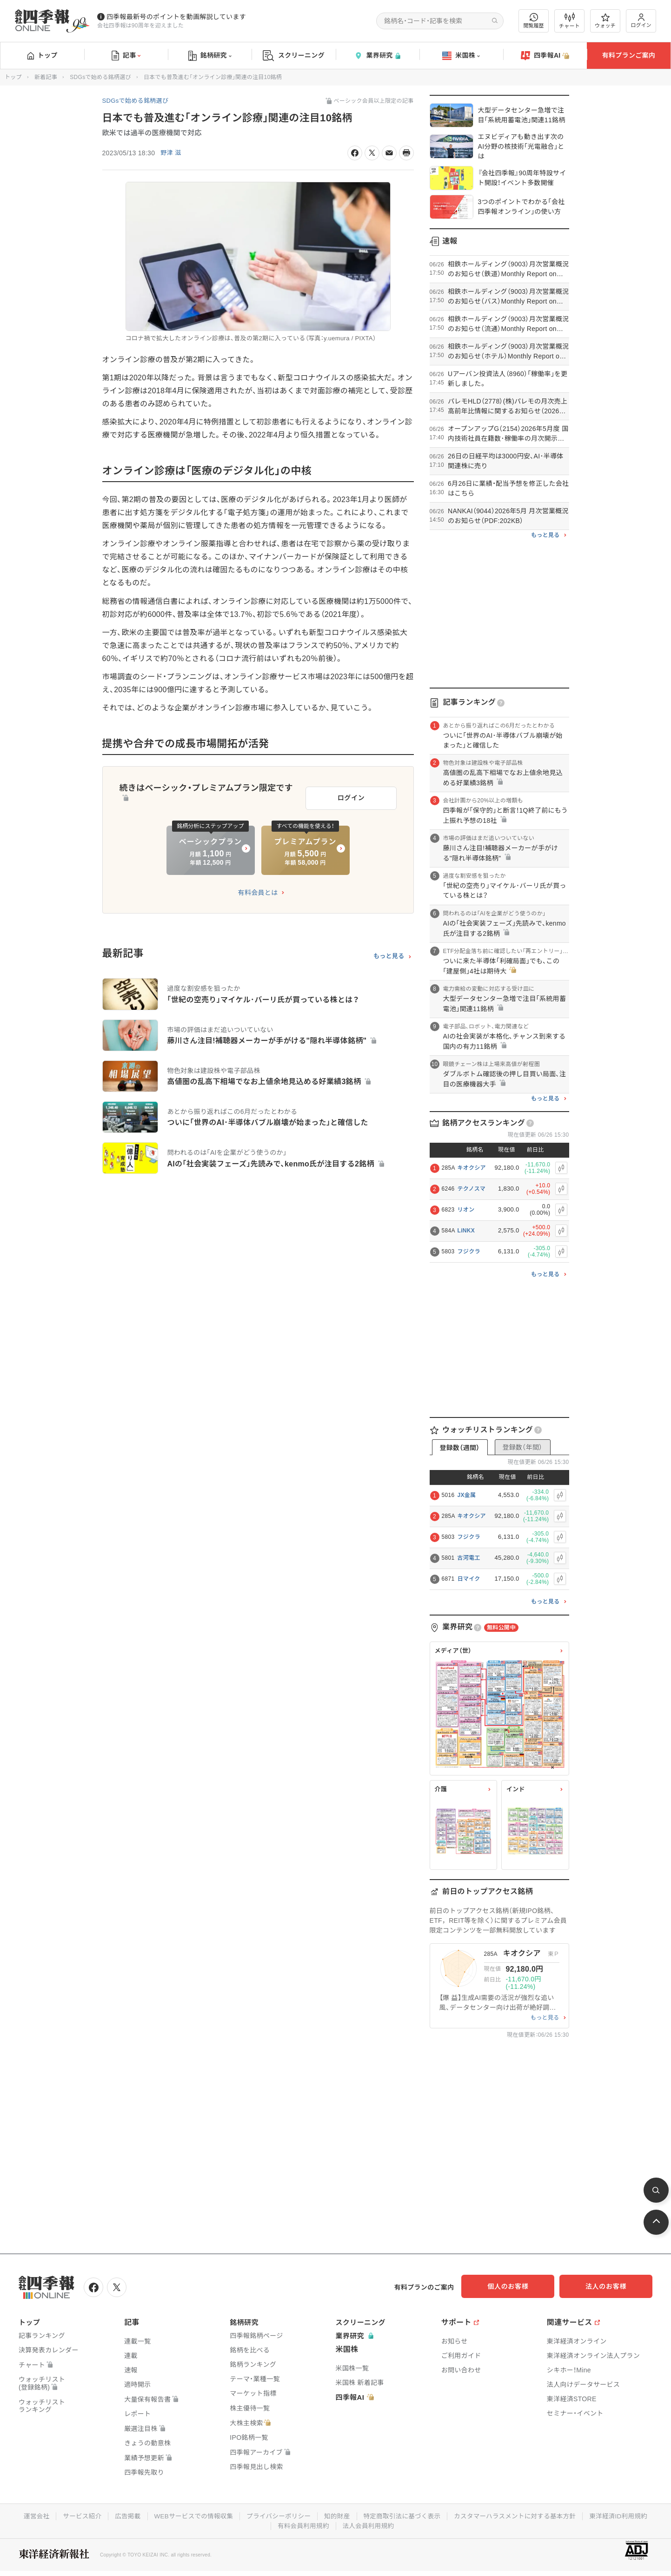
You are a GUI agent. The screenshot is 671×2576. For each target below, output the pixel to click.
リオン (466, 1209)
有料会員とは (258, 889)
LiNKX (466, 1230)
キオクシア (472, 1168)
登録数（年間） (522, 1447)
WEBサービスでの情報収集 (189, 2514)
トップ (42, 55)
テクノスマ (471, 1188)
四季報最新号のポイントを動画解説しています (176, 16)
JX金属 (467, 1495)
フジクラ (469, 1251)
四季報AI (545, 55)
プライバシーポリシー (277, 2514)
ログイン (641, 20)
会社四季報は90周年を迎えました (140, 25)
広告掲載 (121, 2514)
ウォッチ (605, 20)
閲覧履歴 (534, 20)
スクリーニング (294, 55)
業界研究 (377, 55)
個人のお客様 (517, 2286)
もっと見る (389, 953)
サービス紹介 (75, 2514)
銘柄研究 (210, 56)
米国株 (461, 56)
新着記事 (45, 77)
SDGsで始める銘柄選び (100, 77)
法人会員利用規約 (369, 2524)
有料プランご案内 (628, 55)
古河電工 (469, 1558)
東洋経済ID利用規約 (626, 2514)
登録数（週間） (459, 1447)
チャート (569, 21)
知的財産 (336, 2514)
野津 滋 (171, 153)
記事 (126, 56)
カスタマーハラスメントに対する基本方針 (520, 2514)
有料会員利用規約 (302, 2524)
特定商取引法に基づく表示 (404, 2514)
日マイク (469, 1579)
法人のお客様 (610, 2286)
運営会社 (28, 2514)
